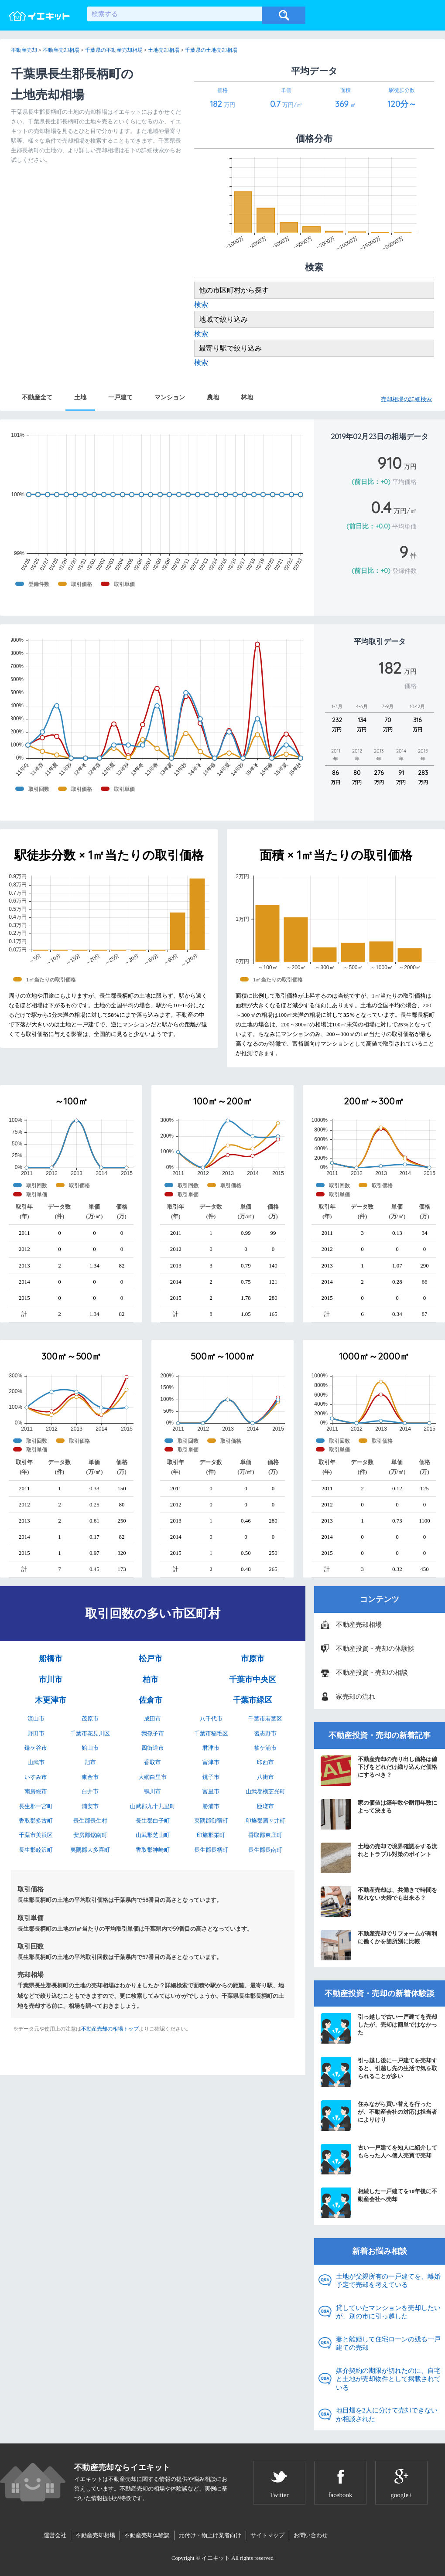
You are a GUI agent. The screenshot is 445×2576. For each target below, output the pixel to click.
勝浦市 (210, 1806)
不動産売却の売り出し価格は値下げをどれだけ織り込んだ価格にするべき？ (379, 1770)
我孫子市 (152, 1733)
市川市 (50, 1679)
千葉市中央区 (252, 1679)
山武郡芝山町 (153, 1835)
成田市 (152, 1718)
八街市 (265, 1777)
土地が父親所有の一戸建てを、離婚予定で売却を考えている (388, 2281)
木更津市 (50, 1700)
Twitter (279, 2494)
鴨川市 (152, 1791)
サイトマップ (267, 2535)
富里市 (210, 1791)
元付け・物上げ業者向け (210, 2535)
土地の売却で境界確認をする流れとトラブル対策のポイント (379, 1858)
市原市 (252, 1658)
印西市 (265, 1762)
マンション (169, 397)
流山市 (35, 1718)
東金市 (90, 1777)
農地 (213, 397)
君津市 (210, 1748)
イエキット (216, 2558)
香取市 (152, 1762)
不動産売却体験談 (147, 2535)
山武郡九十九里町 (152, 1806)
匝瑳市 (265, 1806)
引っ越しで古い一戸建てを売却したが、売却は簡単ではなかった (379, 2028)
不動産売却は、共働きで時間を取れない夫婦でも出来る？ (379, 1901)
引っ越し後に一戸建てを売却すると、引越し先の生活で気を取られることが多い (379, 2072)
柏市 (150, 1679)
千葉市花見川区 (90, 1733)
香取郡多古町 (36, 1820)
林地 (247, 397)
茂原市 (90, 1718)
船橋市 (50, 1658)
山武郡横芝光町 (265, 1791)
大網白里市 (152, 1777)
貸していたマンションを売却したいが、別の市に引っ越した (388, 2312)
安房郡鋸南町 (90, 1835)
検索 (201, 304)
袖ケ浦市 (265, 1748)
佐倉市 (150, 1700)
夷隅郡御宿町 (211, 1820)
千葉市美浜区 (36, 1835)
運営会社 (55, 2535)
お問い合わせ (311, 2535)
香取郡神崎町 (153, 1850)
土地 (80, 397)
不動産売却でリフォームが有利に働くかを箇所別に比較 (379, 1945)
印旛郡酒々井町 (265, 1820)
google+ (401, 2494)
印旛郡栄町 (211, 1835)
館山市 (90, 1748)
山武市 (35, 1762)
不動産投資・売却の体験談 (375, 1648)
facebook (341, 2494)
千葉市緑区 (252, 1700)
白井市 (90, 1791)
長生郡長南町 (265, 1850)
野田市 (35, 1733)
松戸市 (150, 1658)
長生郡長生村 (90, 1820)
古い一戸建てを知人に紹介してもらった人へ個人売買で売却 (379, 2159)
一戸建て (120, 397)
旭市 (90, 1762)
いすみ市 (35, 1777)
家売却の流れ (355, 1696)
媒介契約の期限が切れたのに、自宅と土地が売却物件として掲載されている (388, 2379)
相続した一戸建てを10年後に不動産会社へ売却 (379, 2203)
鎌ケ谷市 (35, 1748)
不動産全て (37, 397)
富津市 (210, 1762)
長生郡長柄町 (211, 1850)
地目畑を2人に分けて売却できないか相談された (387, 2415)
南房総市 (35, 1791)
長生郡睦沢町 (36, 1850)
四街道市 (152, 1748)
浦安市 (90, 1806)
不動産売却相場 (359, 1624)
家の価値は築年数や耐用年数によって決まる (379, 1814)
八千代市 (211, 1718)
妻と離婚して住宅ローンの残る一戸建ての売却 (388, 2343)
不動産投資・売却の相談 (372, 1672)
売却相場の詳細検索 (406, 399)
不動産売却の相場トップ (110, 2029)
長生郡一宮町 (36, 1806)
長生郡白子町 (153, 1820)
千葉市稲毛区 (211, 1733)
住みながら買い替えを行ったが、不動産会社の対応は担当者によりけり (379, 2115)
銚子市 (210, 1777)
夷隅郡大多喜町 (90, 1850)
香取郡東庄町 (265, 1835)
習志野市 (265, 1733)
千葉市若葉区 (265, 1718)
